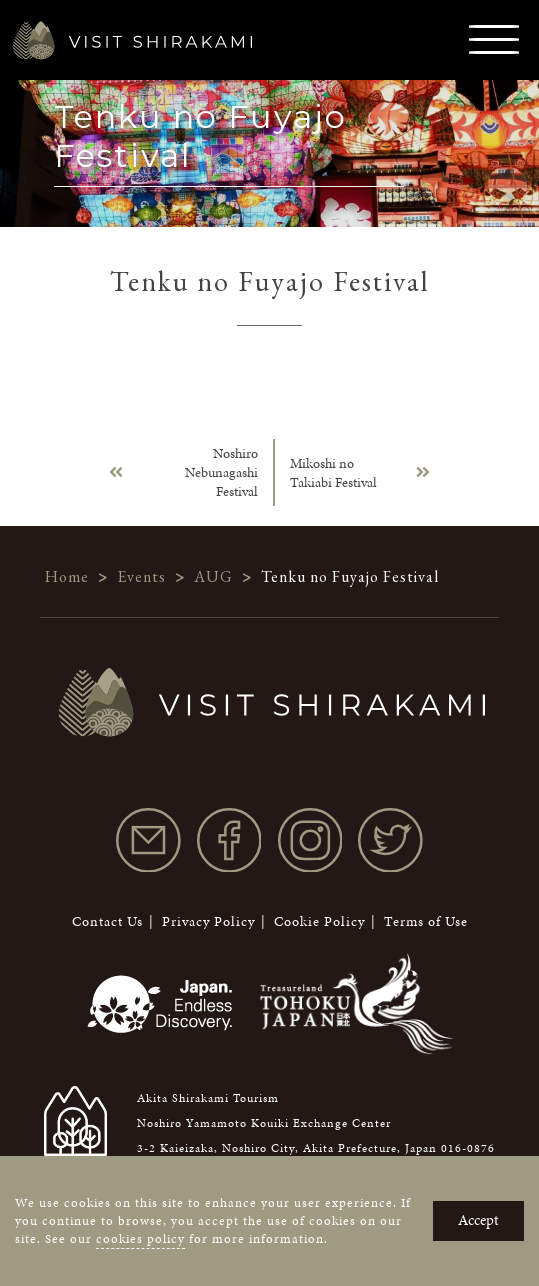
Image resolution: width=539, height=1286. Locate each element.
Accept (478, 1220)
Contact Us (107, 921)
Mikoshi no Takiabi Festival (333, 473)
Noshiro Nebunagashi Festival (221, 472)
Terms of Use (426, 921)
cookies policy (140, 1239)
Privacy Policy (208, 921)
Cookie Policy (319, 921)
